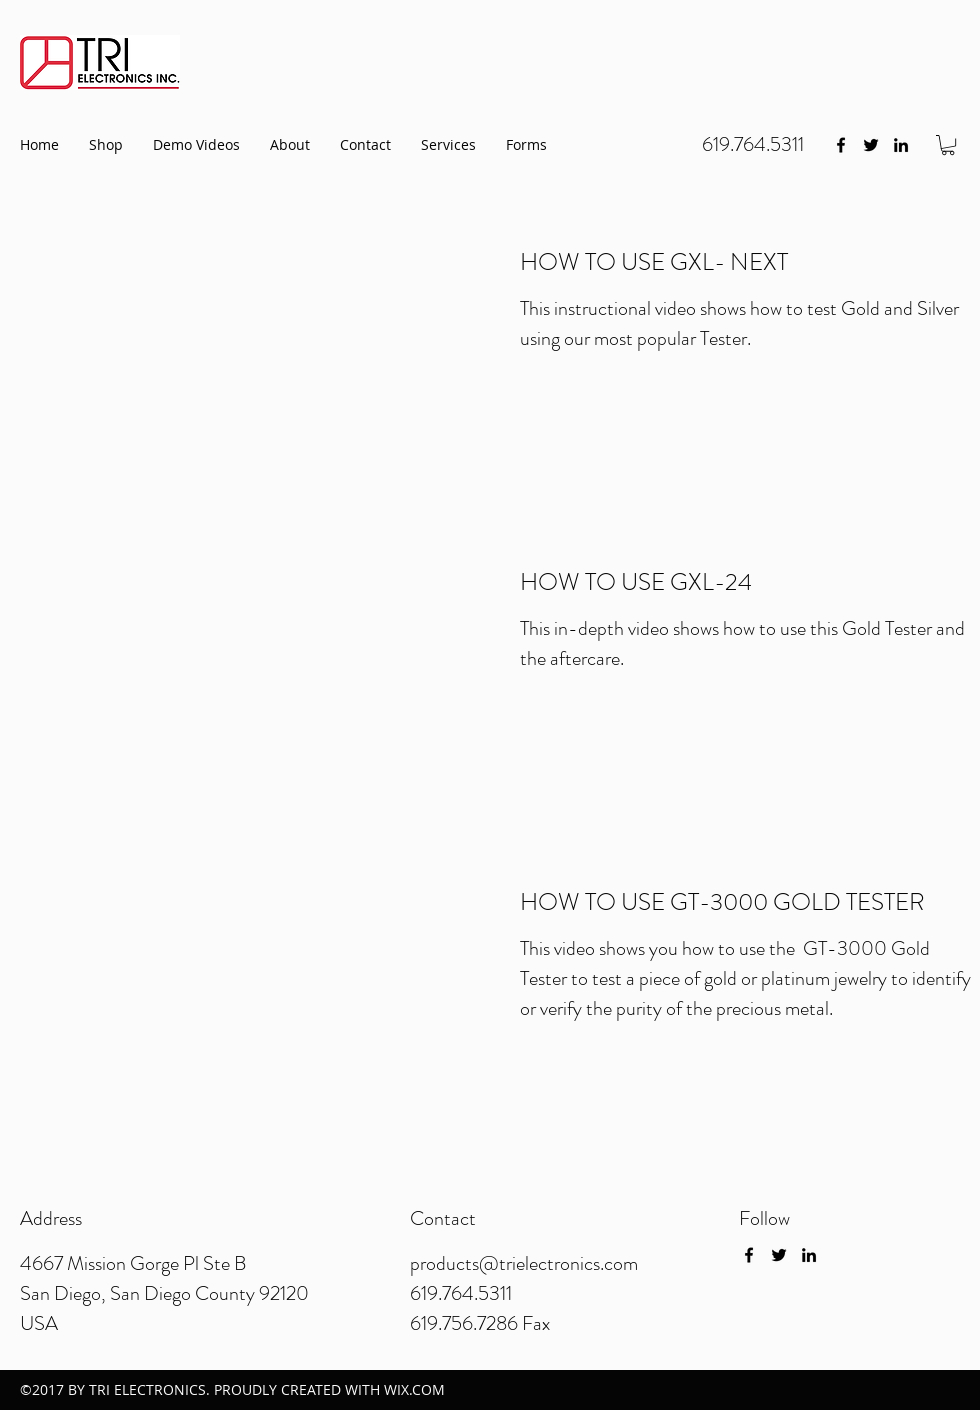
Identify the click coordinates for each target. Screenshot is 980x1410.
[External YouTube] (245, 358)
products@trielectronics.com (524, 1263)
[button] (948, 145)
